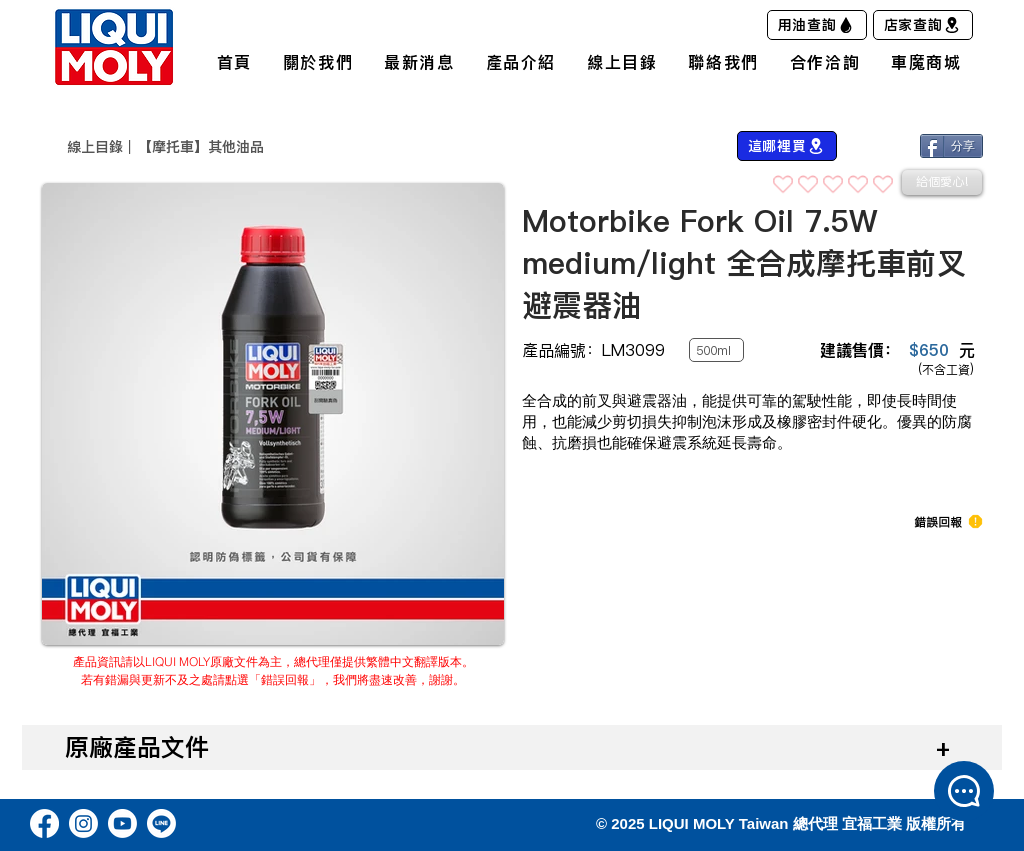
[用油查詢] (817, 25)
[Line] (161, 823)
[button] (938, 522)
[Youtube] (122, 823)
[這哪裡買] (787, 146)
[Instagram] (83, 823)
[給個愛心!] (942, 182)
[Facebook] (44, 823)
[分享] (951, 146)
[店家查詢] (923, 25)
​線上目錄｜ (102, 147)
